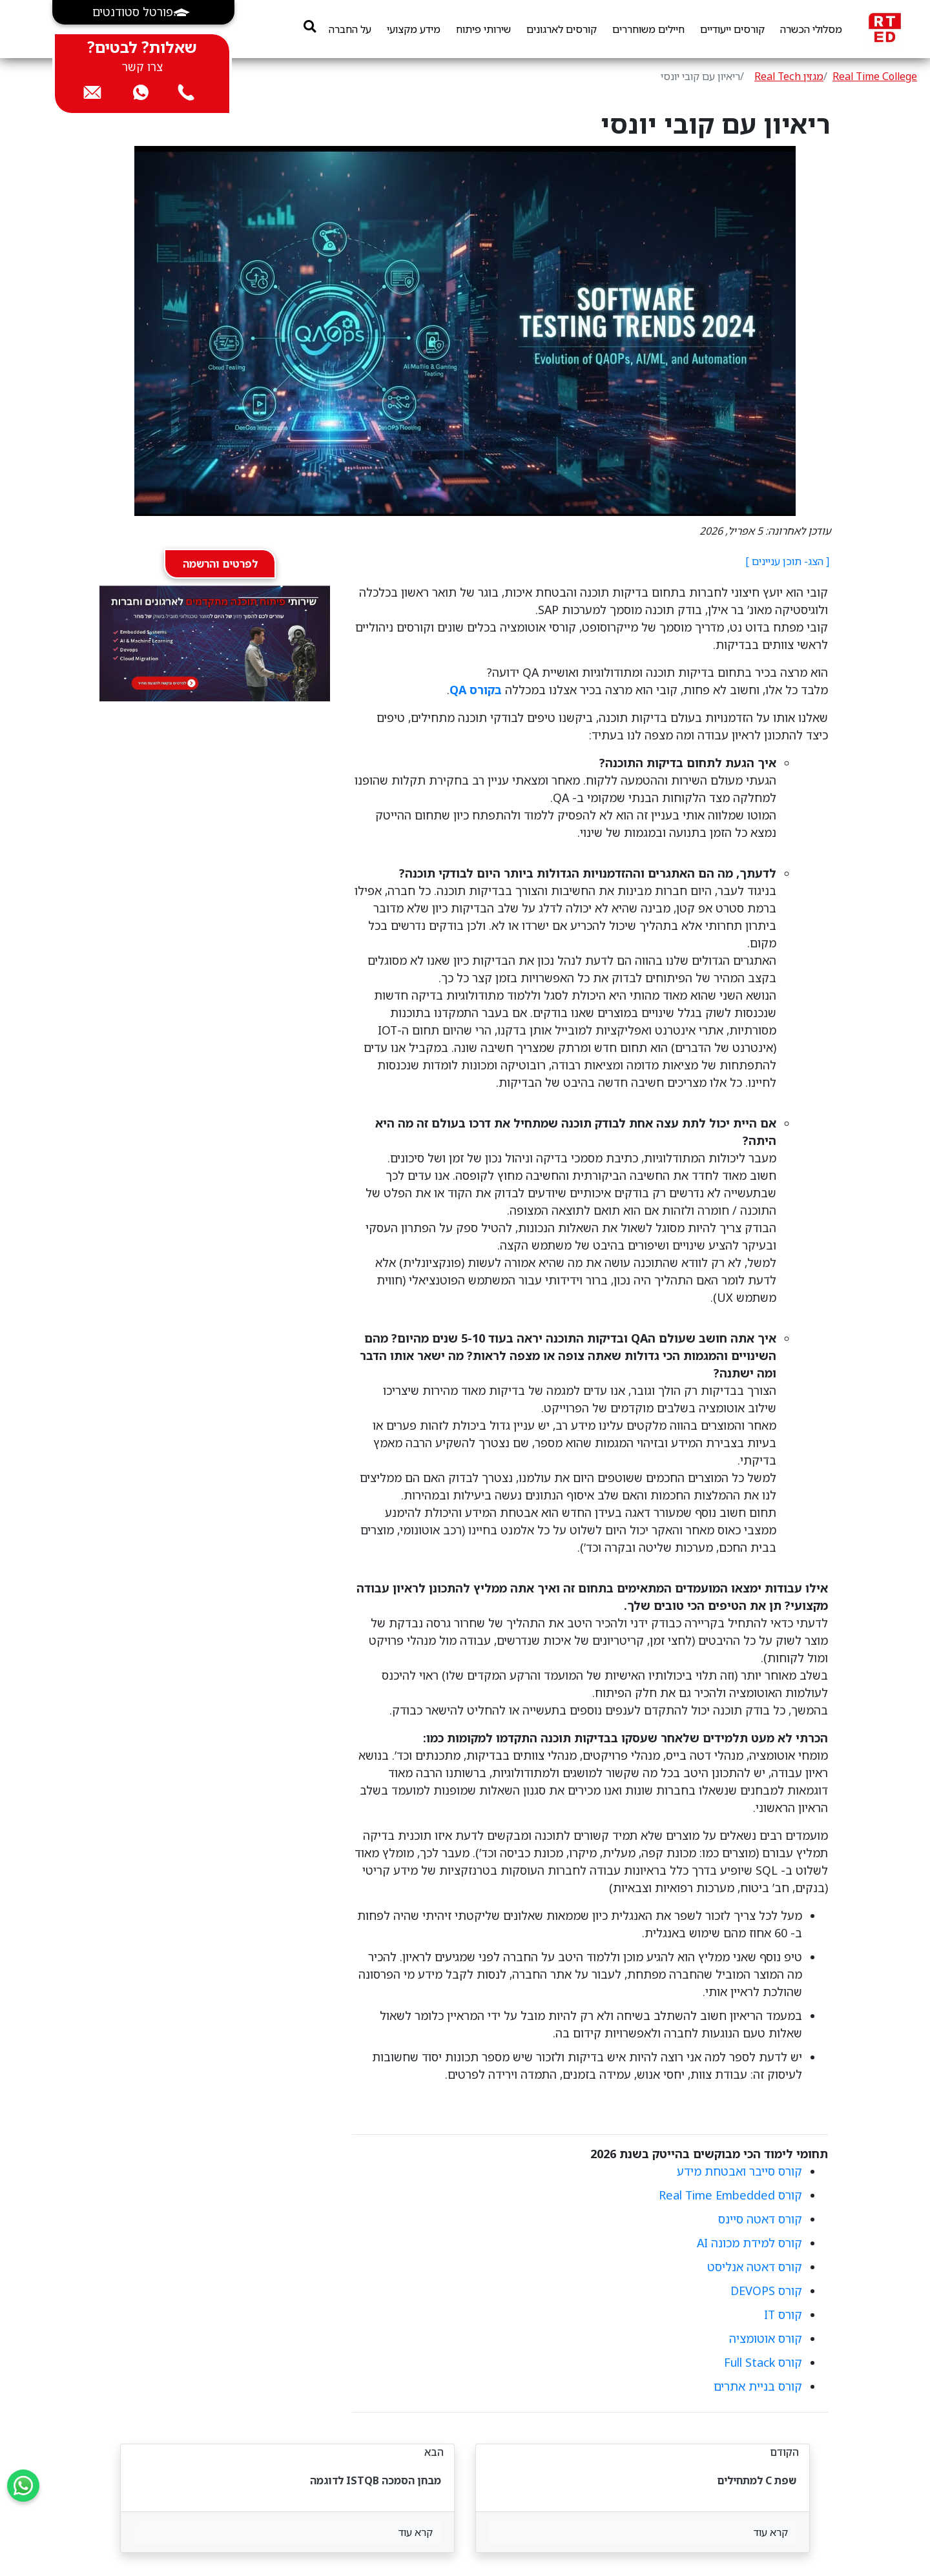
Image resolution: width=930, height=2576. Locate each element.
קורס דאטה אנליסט (754, 2266)
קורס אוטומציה (765, 2338)
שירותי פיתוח (483, 29)
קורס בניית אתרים (758, 2386)
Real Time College (874, 76)
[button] (143, 12)
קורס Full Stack (763, 2362)
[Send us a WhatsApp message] (23, 2485)
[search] (309, 26)
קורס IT (783, 2314)
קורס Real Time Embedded (730, 2195)
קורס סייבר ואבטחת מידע (739, 2171)
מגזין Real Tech (788, 76)
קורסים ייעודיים (732, 29)
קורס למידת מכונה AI (749, 2243)
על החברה (350, 29)
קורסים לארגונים (561, 29)
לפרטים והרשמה (220, 564)
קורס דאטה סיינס (760, 2219)
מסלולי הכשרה (811, 29)
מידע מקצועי (413, 29)
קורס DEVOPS (766, 2290)
